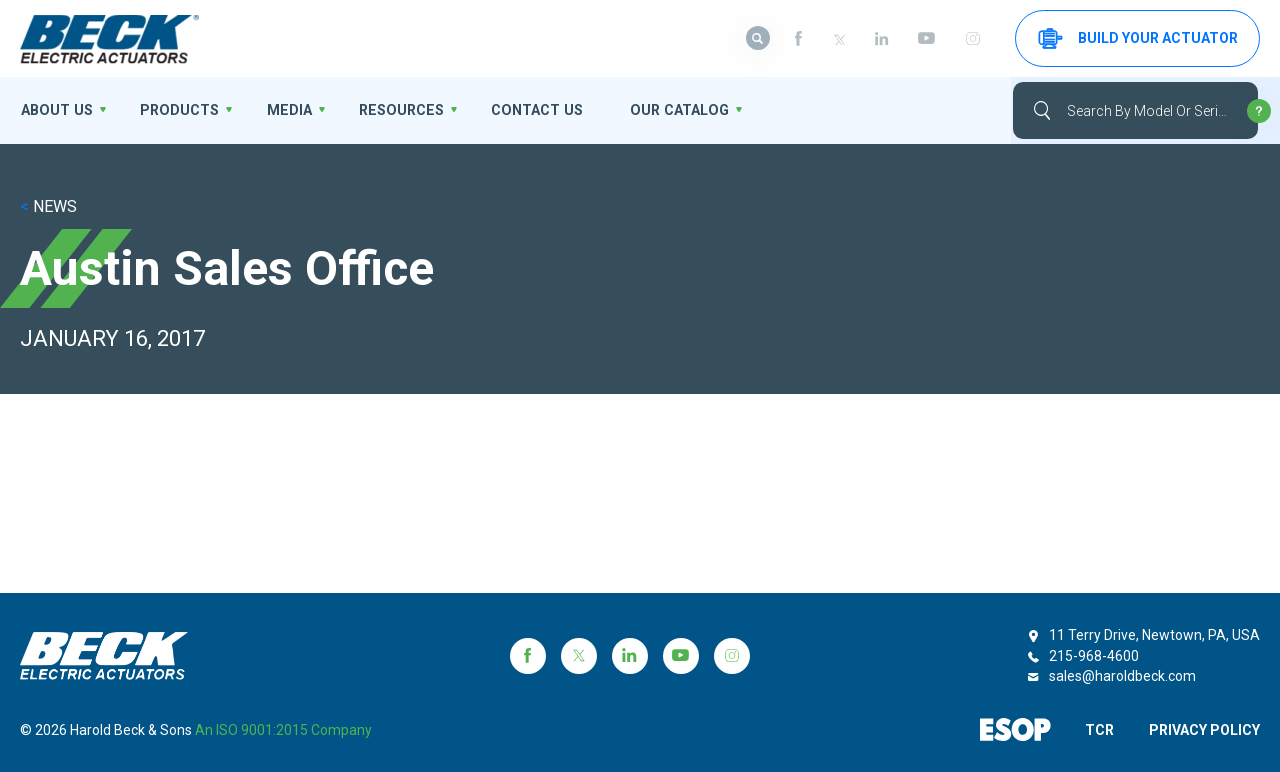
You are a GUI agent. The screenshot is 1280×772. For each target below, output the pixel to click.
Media (280, 110)
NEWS (48, 206)
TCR (1097, 730)
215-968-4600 (1094, 656)
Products (174, 110)
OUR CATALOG (657, 110)
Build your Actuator (1138, 38)
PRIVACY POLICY (1204, 730)
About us (55, 110)
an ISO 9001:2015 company (283, 730)
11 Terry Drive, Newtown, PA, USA (1154, 635)
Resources (388, 110)
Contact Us (519, 110)
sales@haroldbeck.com (1122, 676)
